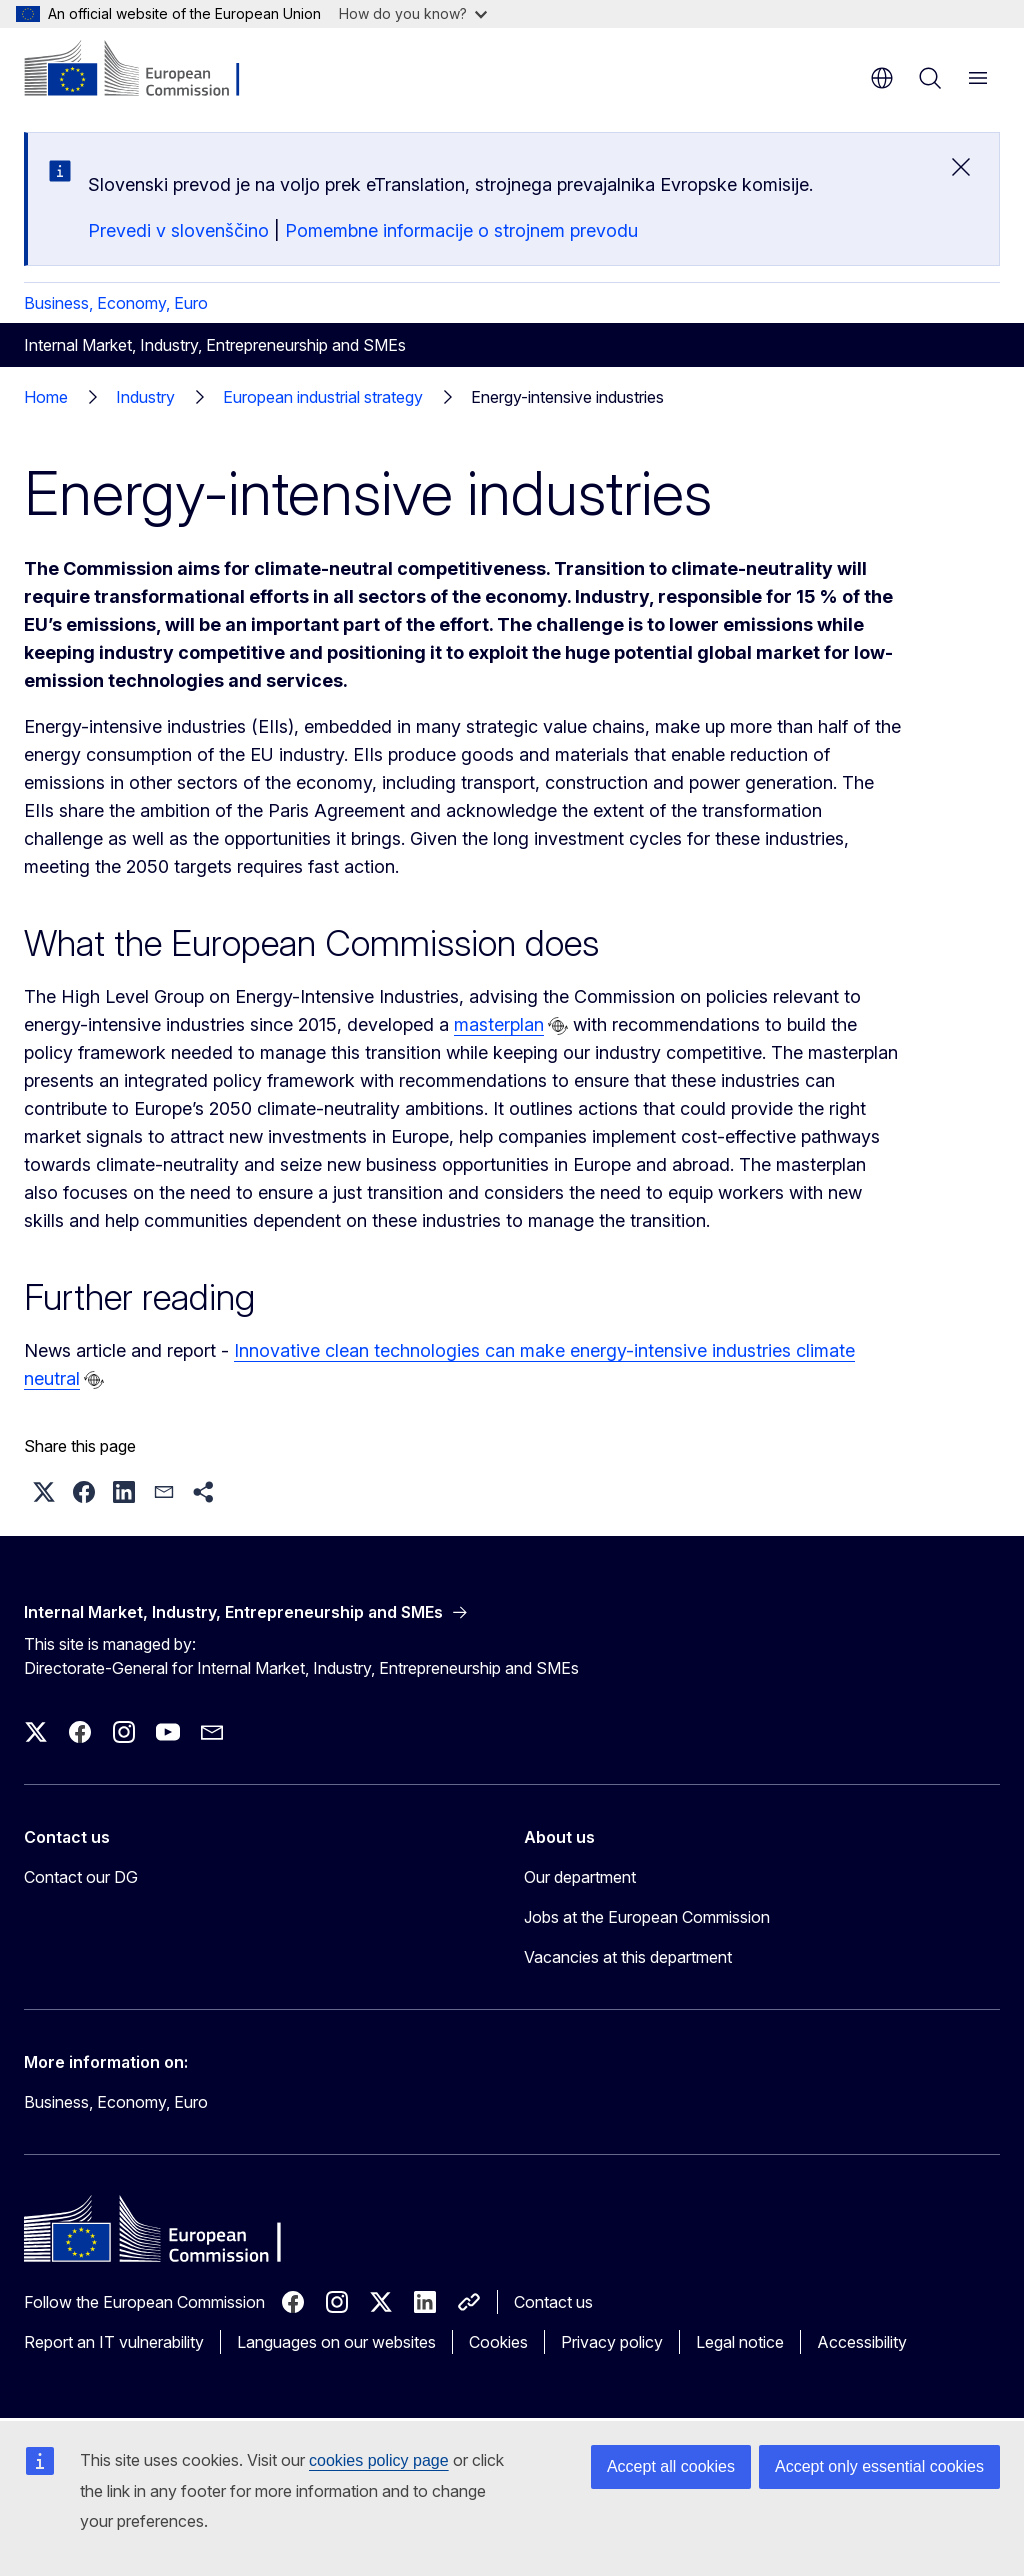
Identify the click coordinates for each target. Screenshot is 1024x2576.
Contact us (553, 2302)
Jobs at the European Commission (647, 1917)
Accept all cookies (671, 2466)
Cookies (498, 2342)
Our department (580, 1877)
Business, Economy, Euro (116, 303)
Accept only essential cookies (879, 2466)
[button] (44, 1492)
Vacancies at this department (628, 1957)
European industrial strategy (323, 397)
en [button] (882, 78)
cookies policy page (379, 2460)
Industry (145, 397)
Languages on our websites (336, 2342)
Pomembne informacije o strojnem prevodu (461, 230)
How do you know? (413, 13)
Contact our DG (81, 1877)
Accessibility (862, 2342)
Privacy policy (612, 2342)
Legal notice (740, 2342)
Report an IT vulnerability (114, 2342)
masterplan (499, 1024)
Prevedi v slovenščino (178, 230)
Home (46, 397)
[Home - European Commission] (145, 70)
